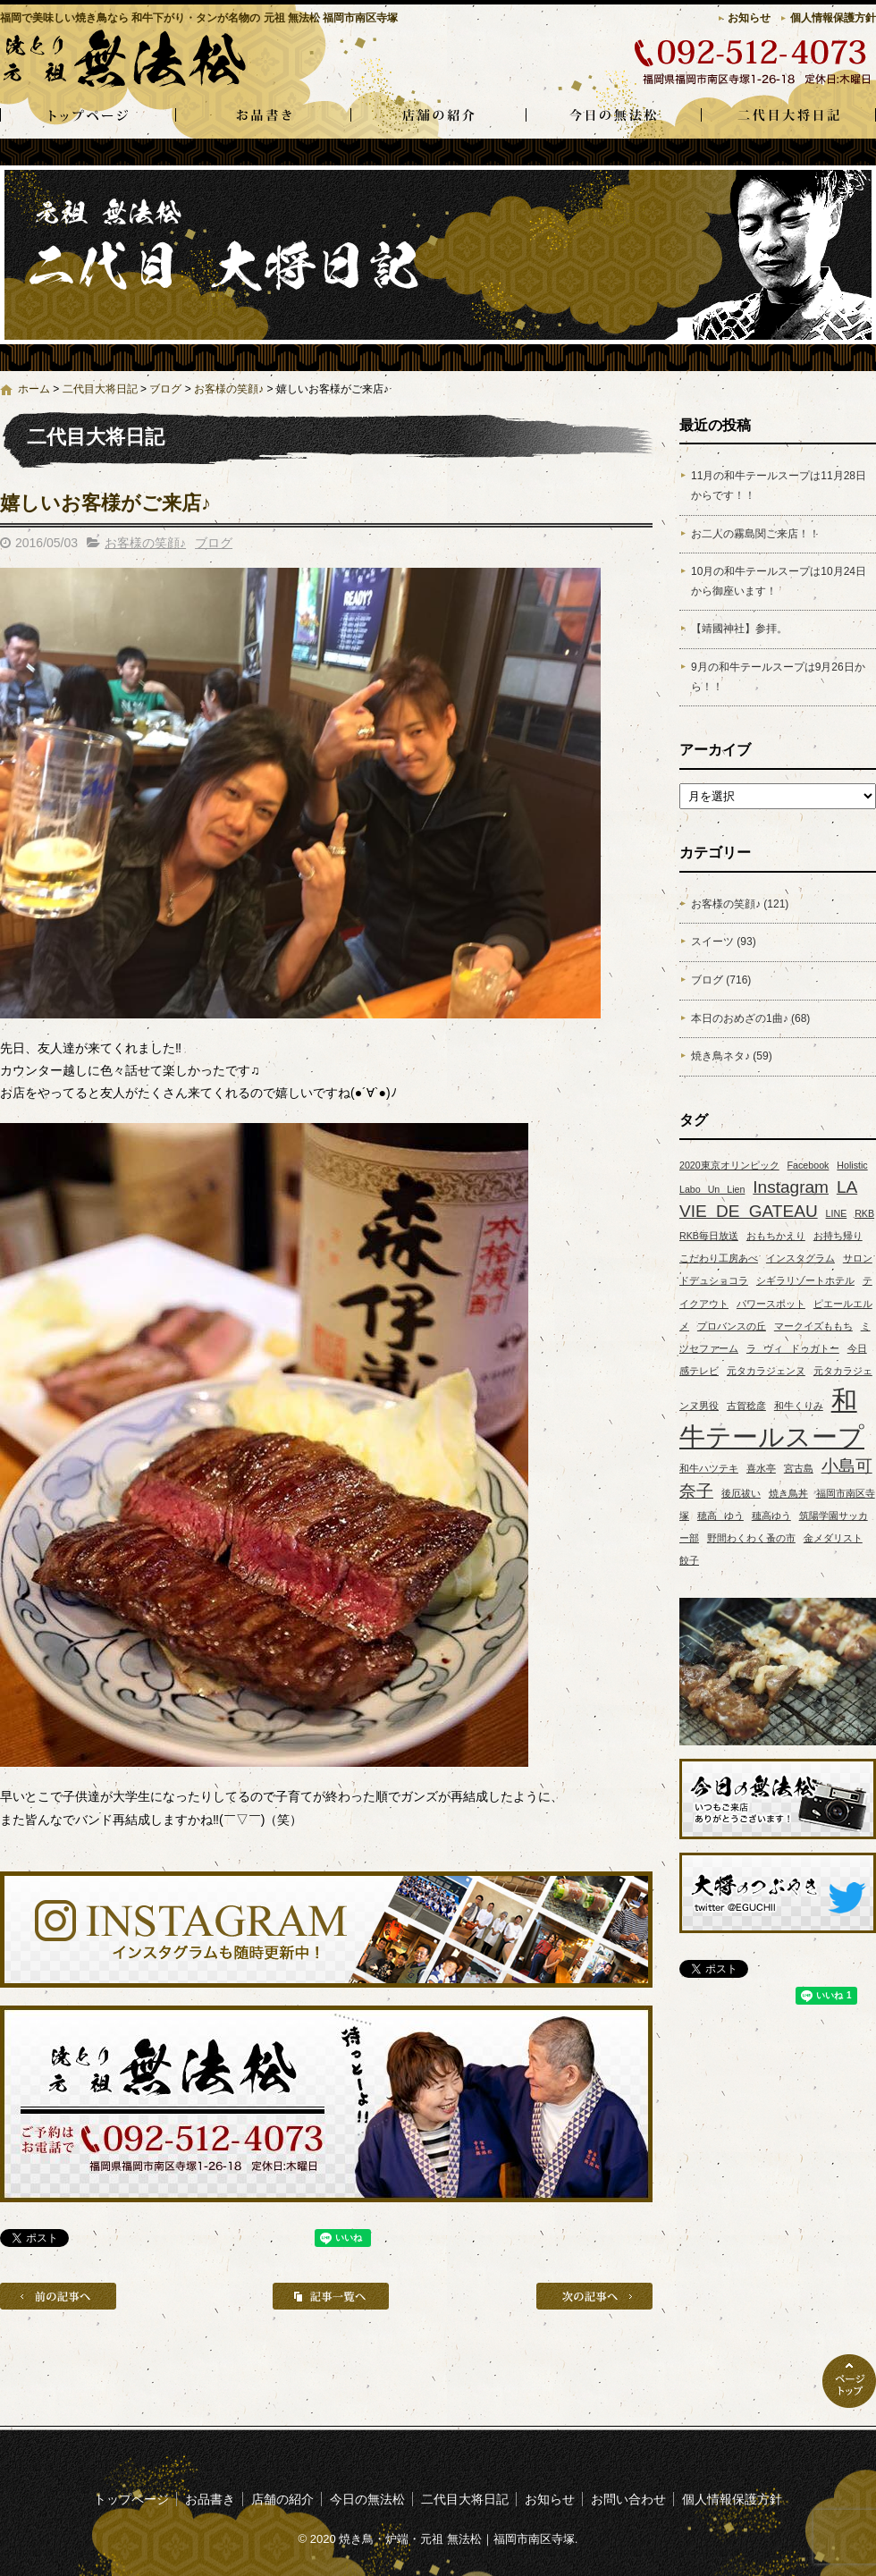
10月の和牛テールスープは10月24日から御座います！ (778, 581)
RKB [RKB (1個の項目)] (864, 1213)
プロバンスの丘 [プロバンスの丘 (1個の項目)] (731, 1326)
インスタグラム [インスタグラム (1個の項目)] (800, 1258)
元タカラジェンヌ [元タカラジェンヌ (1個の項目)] (766, 1370)
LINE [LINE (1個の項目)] (836, 1213)
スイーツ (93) (723, 941)
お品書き (262, 116)
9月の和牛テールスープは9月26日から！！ (778, 677)
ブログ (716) (721, 980)
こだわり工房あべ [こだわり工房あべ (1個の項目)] (718, 1258)
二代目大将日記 (788, 116)
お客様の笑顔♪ (229, 389)
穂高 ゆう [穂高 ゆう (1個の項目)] (720, 1515)
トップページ (87, 116)
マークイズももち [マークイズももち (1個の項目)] (813, 1326)
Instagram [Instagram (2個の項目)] (791, 1187)
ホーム (34, 389)
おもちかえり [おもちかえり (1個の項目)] (775, 1235)
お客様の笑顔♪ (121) (739, 904)
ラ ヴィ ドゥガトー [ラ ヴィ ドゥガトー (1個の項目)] (792, 1348)
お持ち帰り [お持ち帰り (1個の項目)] (838, 1235)
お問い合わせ (628, 2499)
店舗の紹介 (438, 116)
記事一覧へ (331, 2296)
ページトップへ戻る (849, 2381)
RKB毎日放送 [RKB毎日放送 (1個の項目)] (708, 1235)
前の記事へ (58, 2296)
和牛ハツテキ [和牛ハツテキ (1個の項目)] (708, 1468)
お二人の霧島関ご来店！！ (755, 534)
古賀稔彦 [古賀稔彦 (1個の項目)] (746, 1405)
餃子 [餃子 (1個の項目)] (689, 1560)
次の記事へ (594, 2296)
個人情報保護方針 (833, 18)
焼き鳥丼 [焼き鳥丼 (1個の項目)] (788, 1493)
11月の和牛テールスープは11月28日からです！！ (778, 485)
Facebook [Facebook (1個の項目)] (809, 1165)
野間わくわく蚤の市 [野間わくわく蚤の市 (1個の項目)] (751, 1538)
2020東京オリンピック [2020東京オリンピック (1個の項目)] (729, 1165)
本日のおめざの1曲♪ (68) (750, 1018)
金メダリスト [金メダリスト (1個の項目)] (833, 1538)
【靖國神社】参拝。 (739, 628)
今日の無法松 (613, 116)
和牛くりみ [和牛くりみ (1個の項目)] (798, 1405)
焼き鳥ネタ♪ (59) (731, 1056)
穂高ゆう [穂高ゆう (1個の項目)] (771, 1515)
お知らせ (749, 18)
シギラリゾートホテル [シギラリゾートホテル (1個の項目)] (805, 1280)
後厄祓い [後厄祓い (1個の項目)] (741, 1493)
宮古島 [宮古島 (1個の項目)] (798, 1468)
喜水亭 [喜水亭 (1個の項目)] (761, 1468)
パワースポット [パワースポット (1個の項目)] (771, 1303)
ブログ (165, 389)
